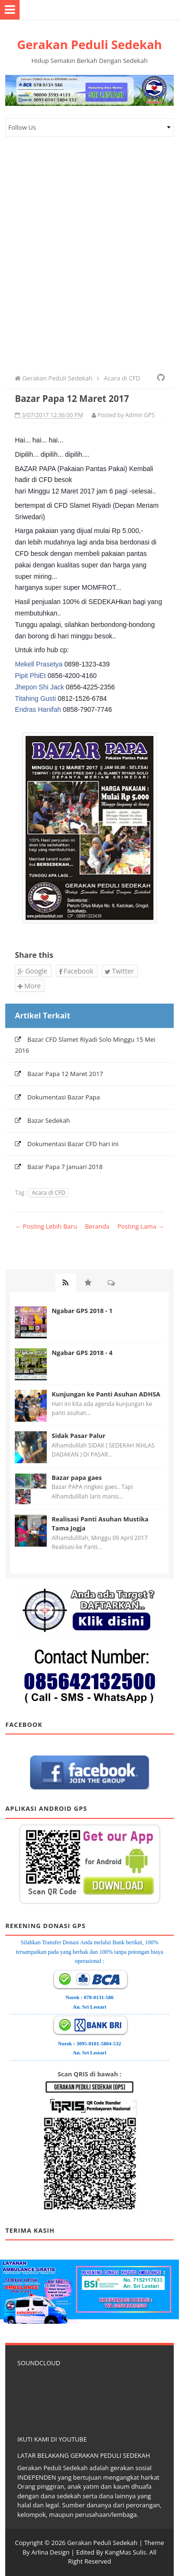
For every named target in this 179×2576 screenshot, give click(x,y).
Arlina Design (51, 2552)
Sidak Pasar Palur (78, 1435)
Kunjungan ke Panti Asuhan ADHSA (106, 1394)
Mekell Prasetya (39, 664)
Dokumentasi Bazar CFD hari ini (72, 1143)
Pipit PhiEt (30, 675)
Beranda (97, 1226)
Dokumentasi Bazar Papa (63, 1097)
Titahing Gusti (35, 698)
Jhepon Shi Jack (39, 687)
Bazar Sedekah (48, 1120)
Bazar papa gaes (77, 1477)
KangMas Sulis (125, 2552)
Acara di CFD (48, 1193)
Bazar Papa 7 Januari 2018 (65, 1166)
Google (32, 970)
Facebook (76, 970)
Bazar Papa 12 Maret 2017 (65, 1073)
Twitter (119, 970)
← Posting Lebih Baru (46, 1226)
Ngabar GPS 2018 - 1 (82, 1310)
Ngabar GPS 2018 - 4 (82, 1352)
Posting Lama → (140, 1226)
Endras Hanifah (38, 709)
